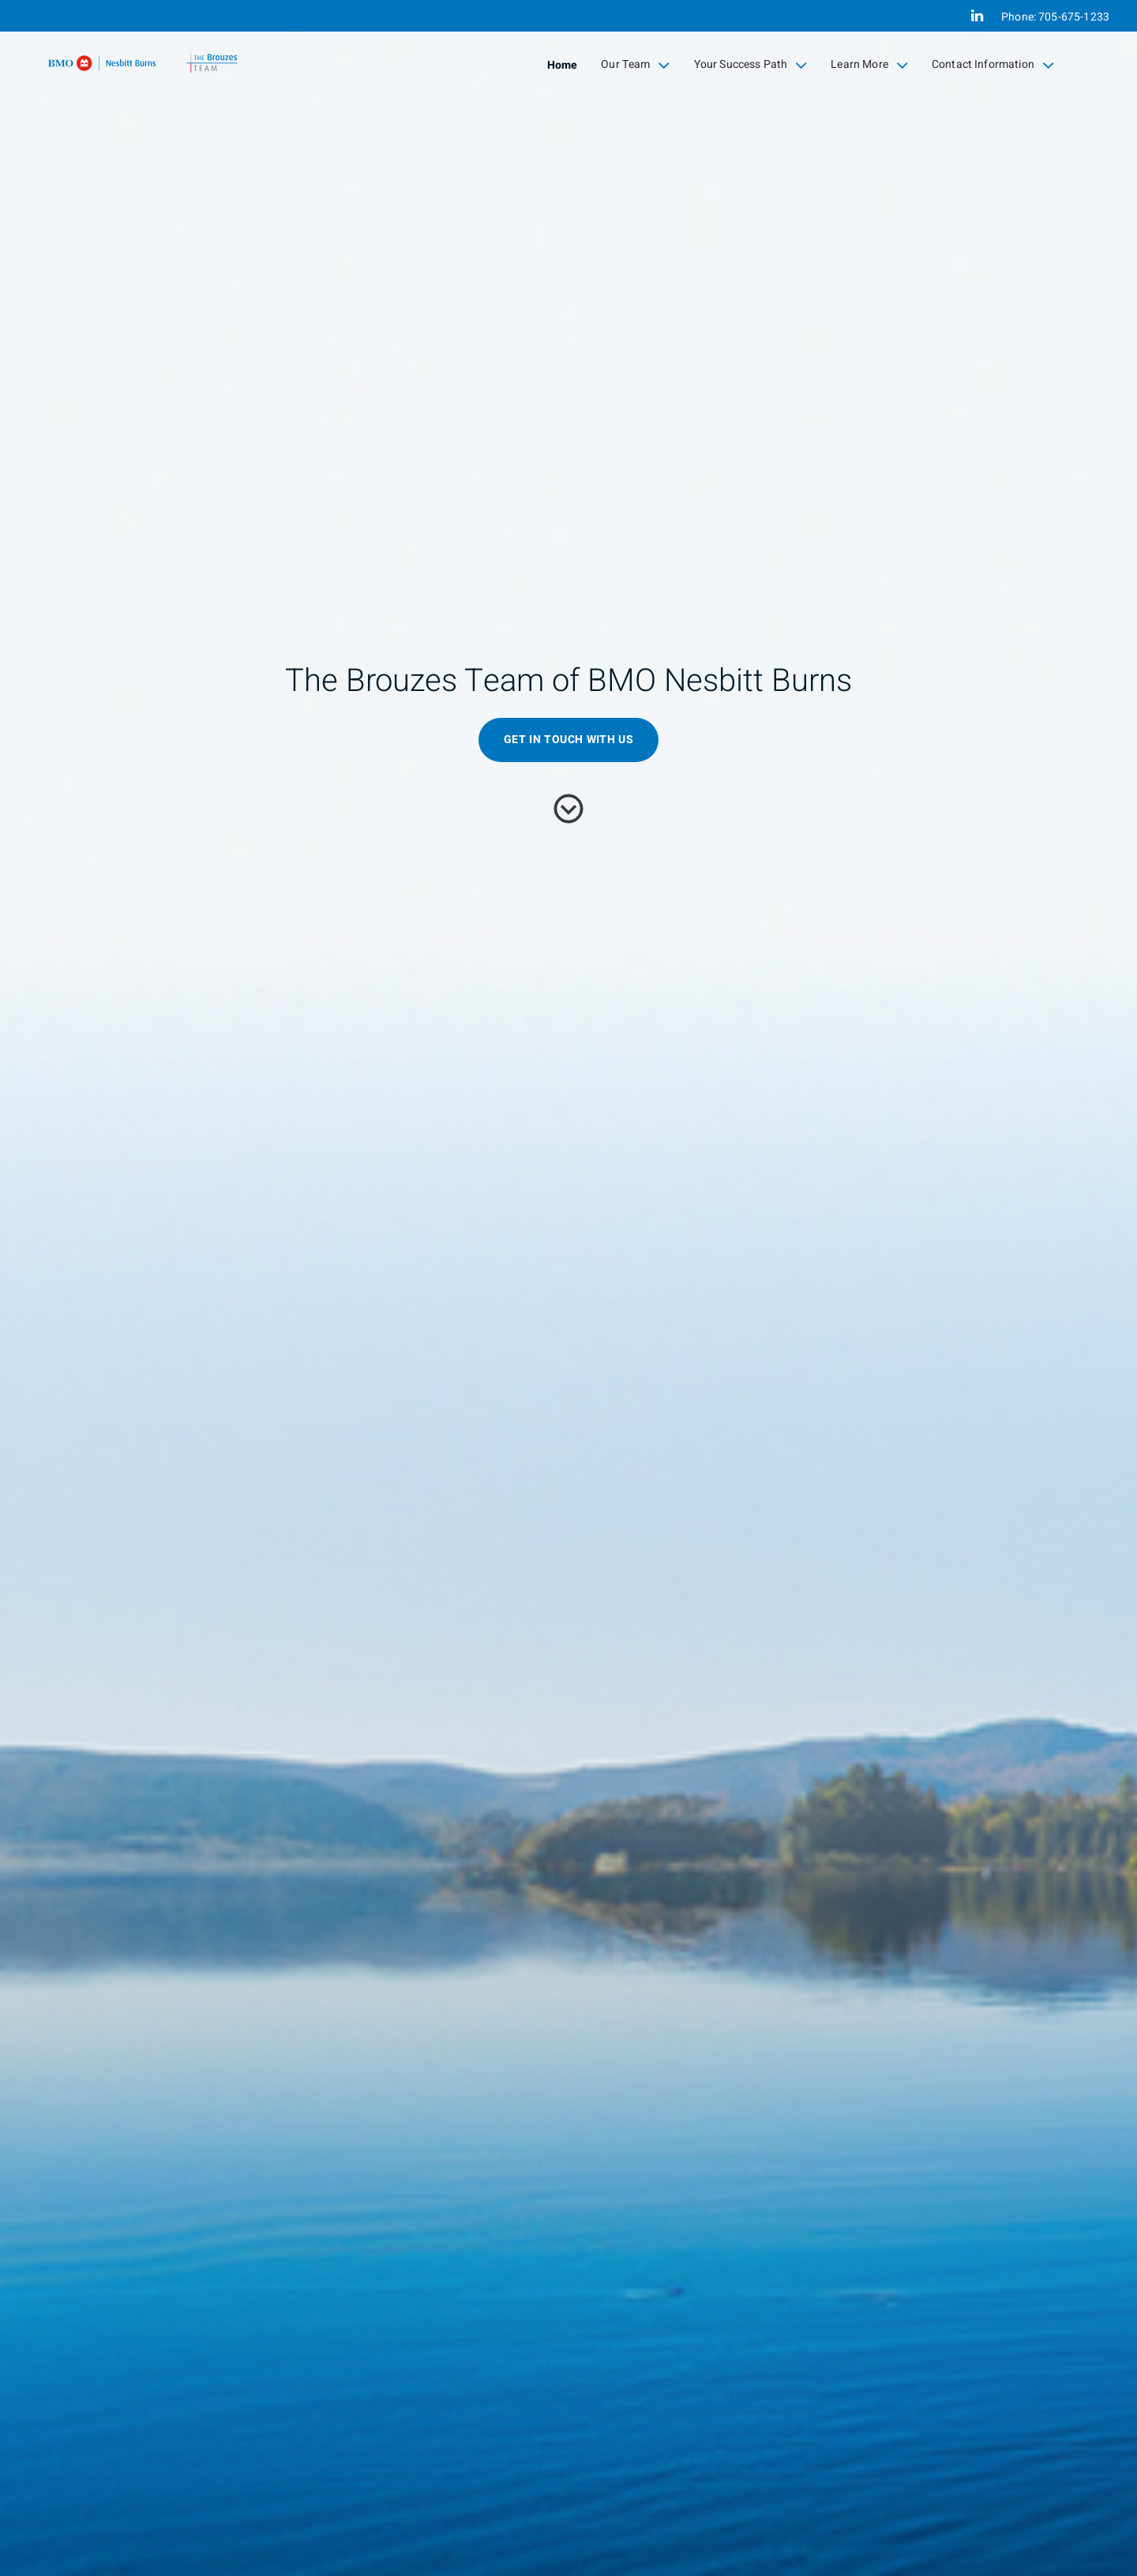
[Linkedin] (977, 16)
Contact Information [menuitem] (993, 64)
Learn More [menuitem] (869, 64)
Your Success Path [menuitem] (751, 64)
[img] (568, 1288)
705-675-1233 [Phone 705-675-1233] (1073, 17)
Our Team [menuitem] (635, 64)
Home (562, 65)
